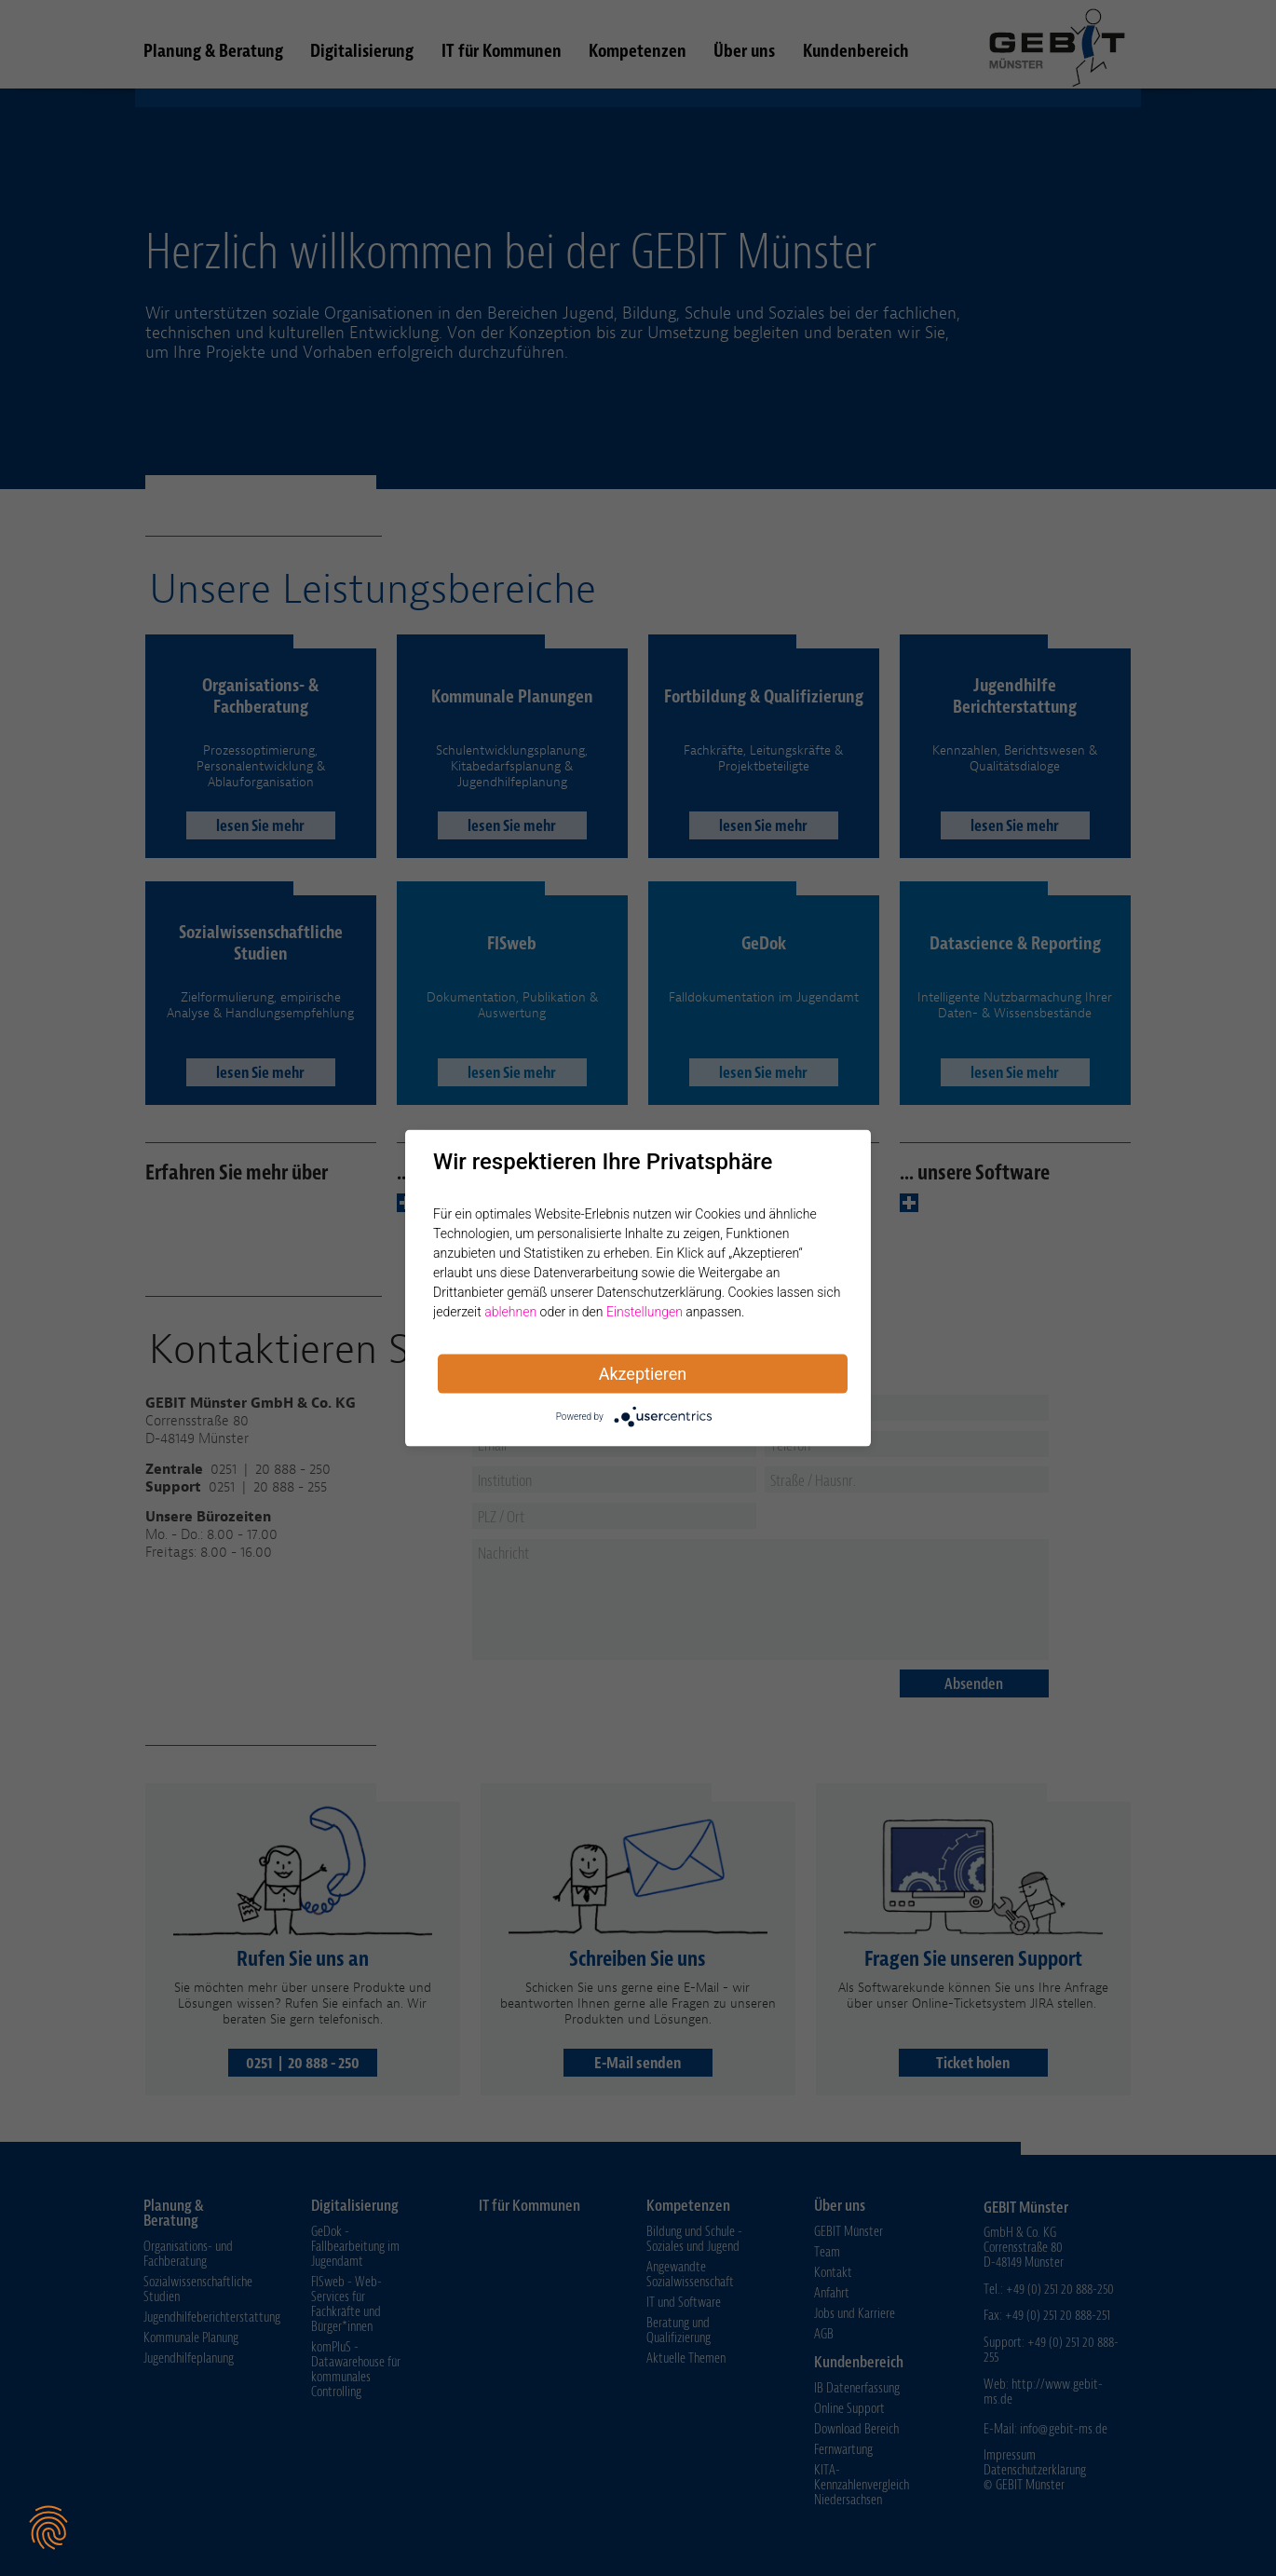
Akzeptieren (643, 1373)
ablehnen (510, 1311)
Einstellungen (644, 1311)
